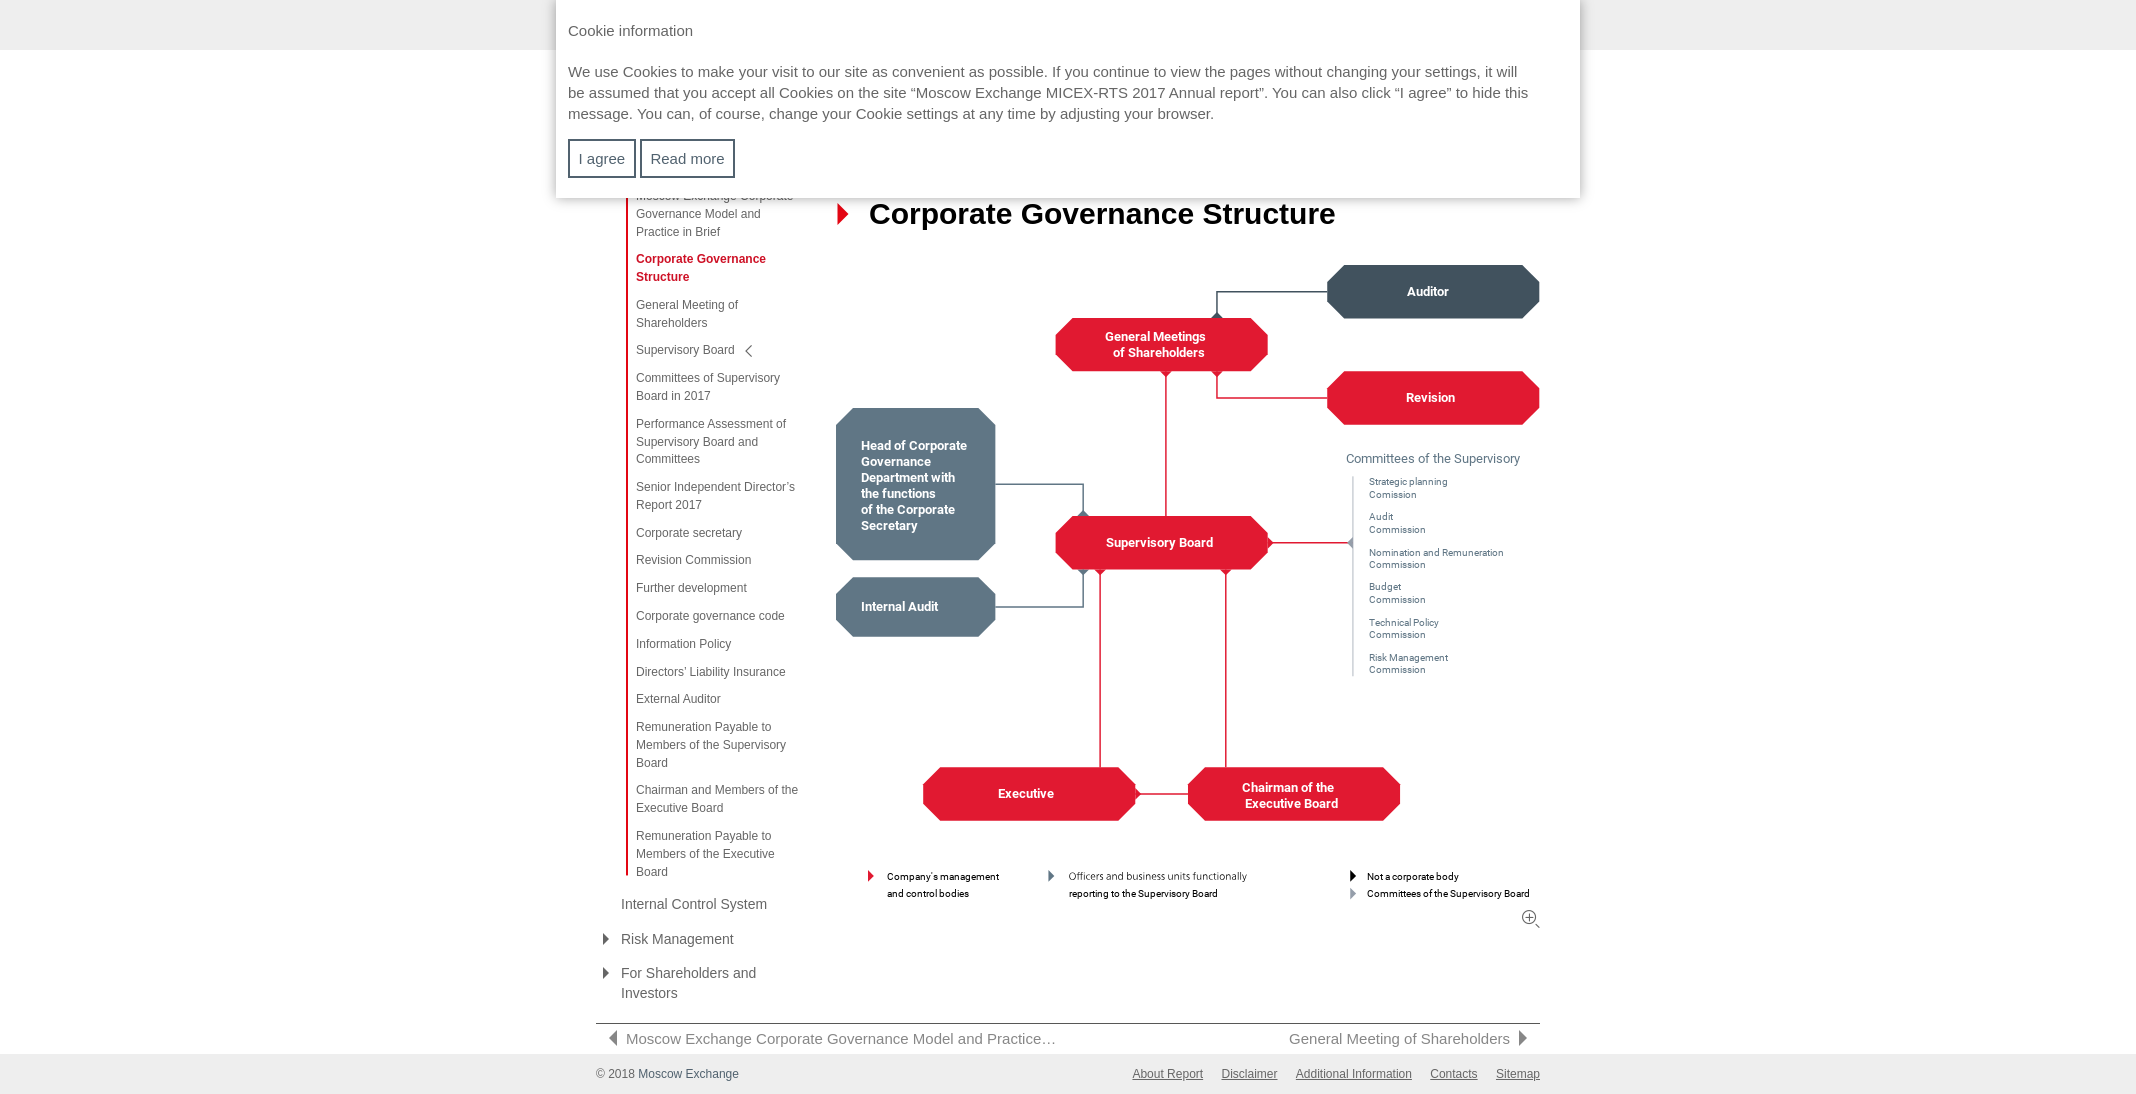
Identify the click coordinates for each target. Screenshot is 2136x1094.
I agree (602, 158)
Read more (687, 158)
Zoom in (1531, 919)
